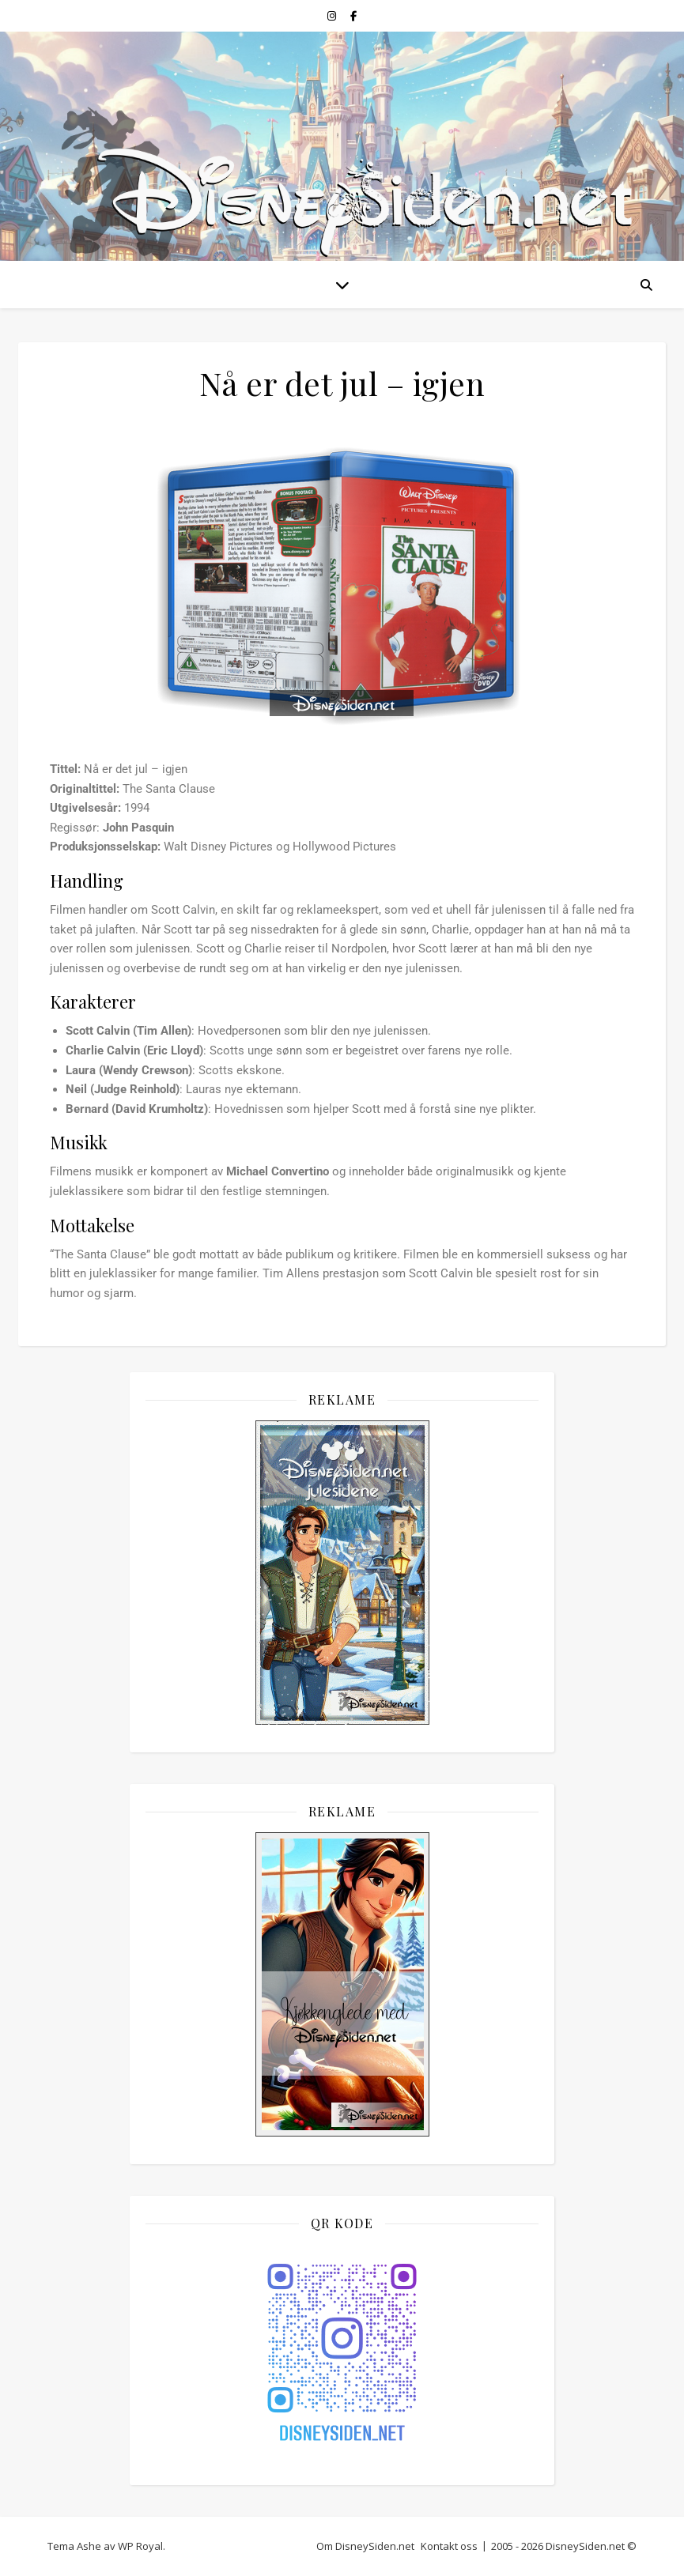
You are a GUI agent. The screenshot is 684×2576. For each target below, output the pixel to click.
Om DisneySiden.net (365, 2546)
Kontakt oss (449, 2546)
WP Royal (140, 2546)
